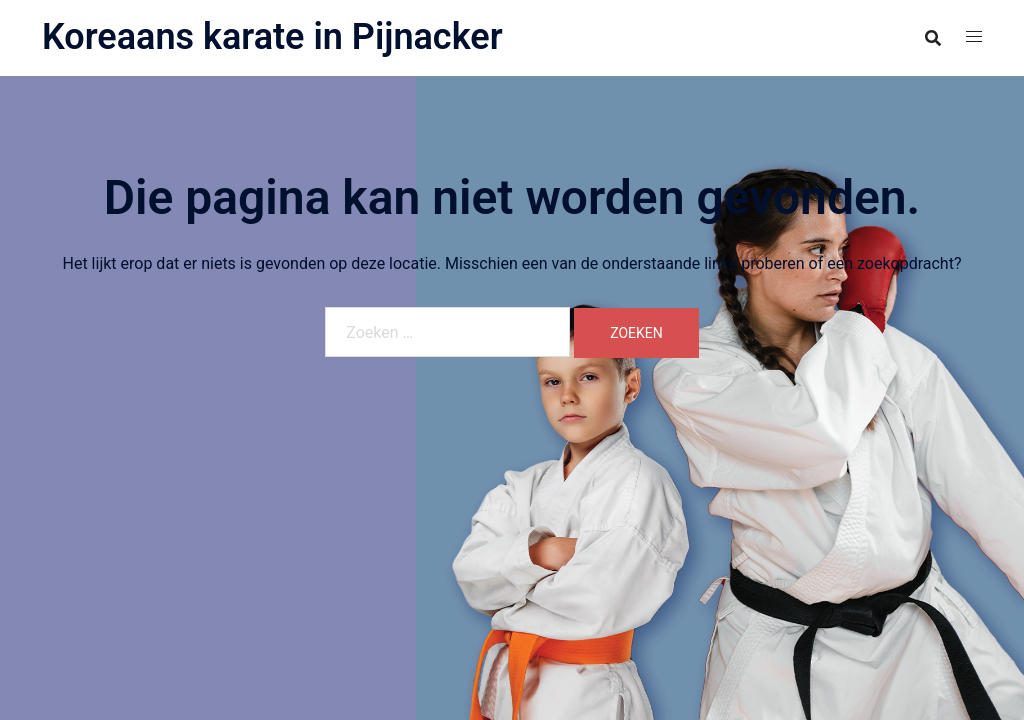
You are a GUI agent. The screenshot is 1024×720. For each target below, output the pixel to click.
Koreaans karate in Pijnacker (272, 37)
